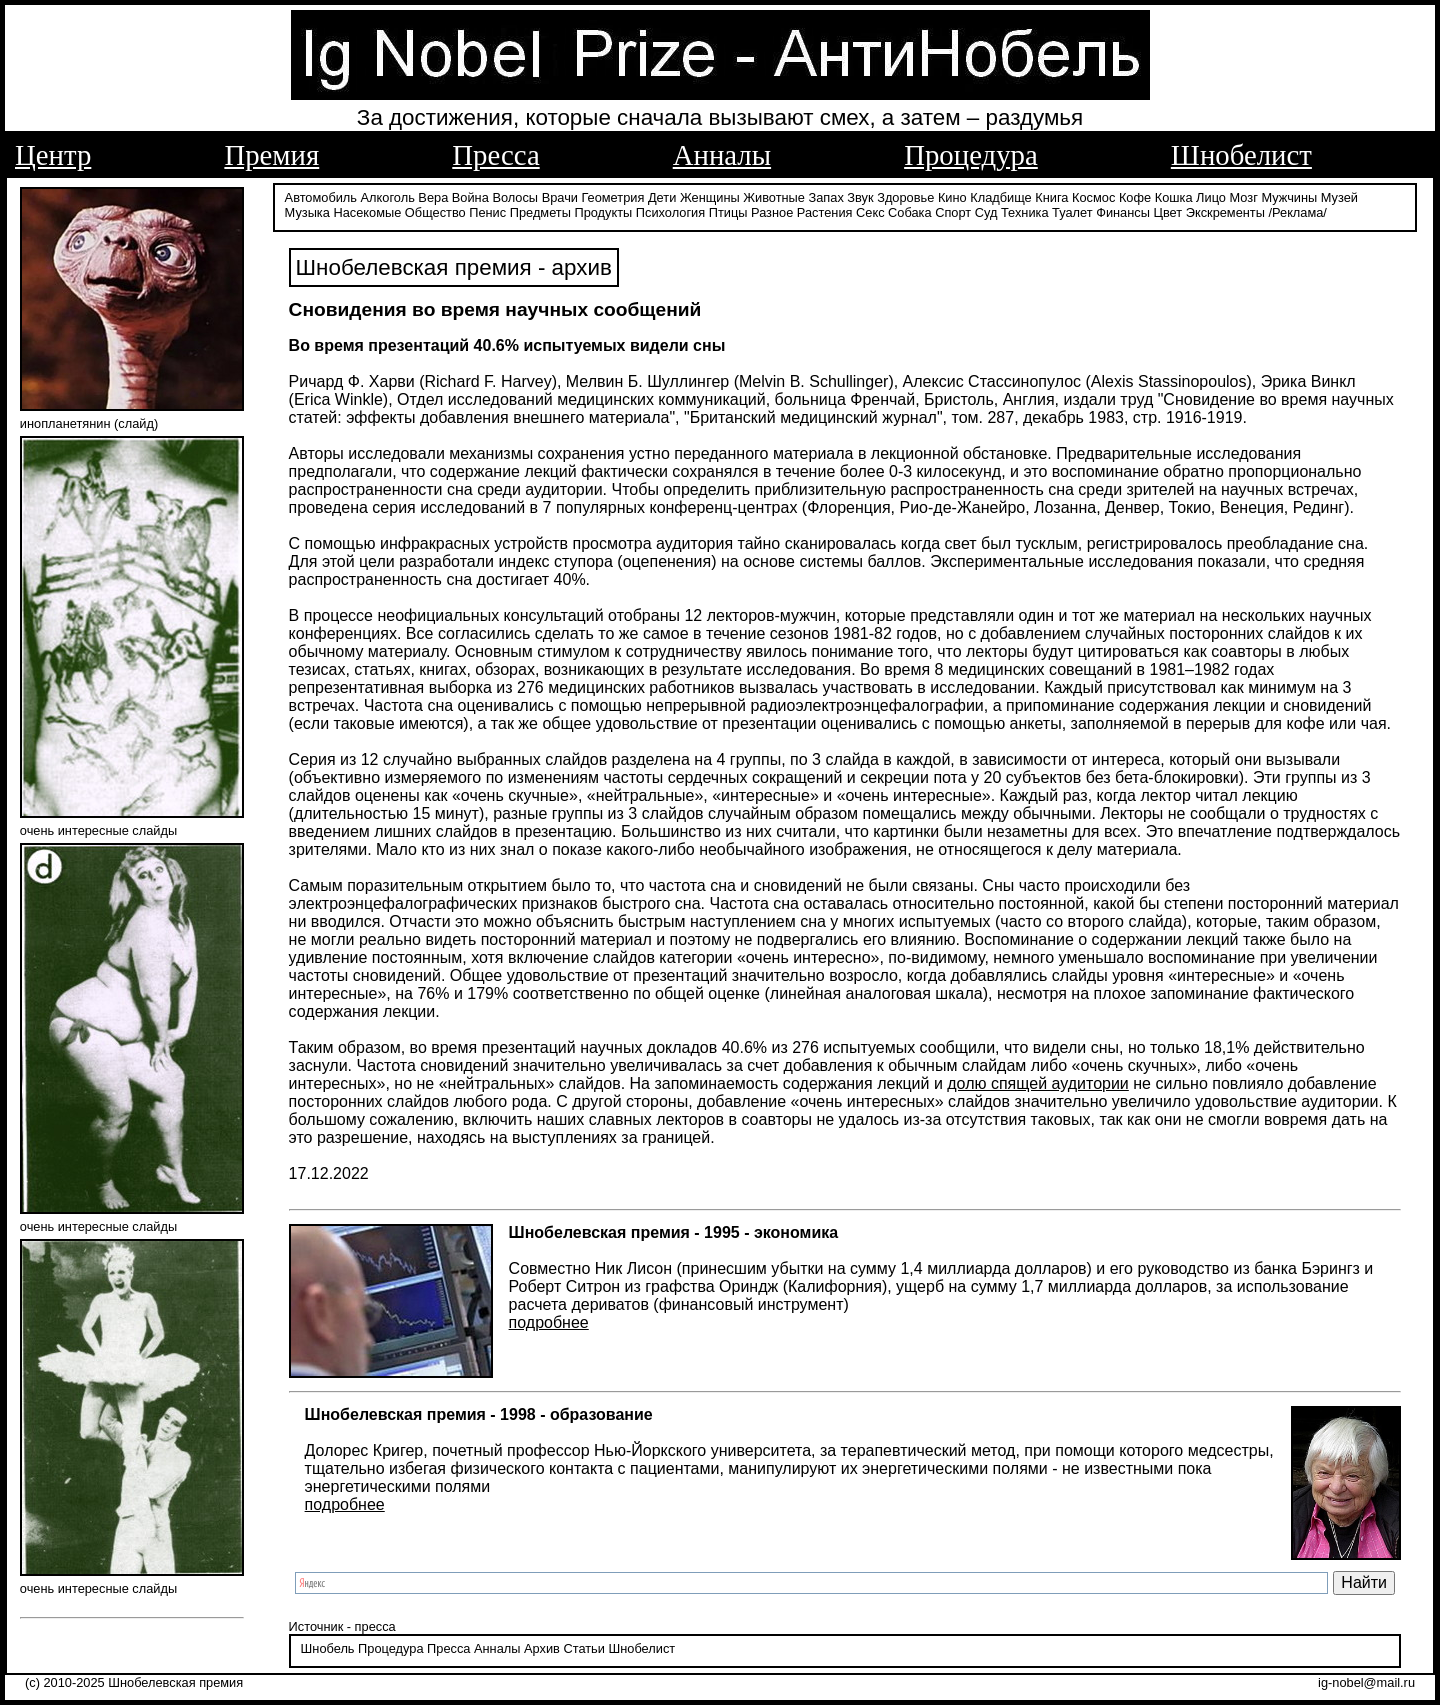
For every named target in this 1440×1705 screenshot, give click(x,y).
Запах (826, 197)
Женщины (710, 197)
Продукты (603, 212)
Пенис (487, 212)
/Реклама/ (1297, 212)
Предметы (540, 212)
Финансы (1123, 212)
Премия (271, 155)
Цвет (1167, 212)
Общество (435, 212)
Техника (1025, 212)
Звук (860, 197)
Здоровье (905, 197)
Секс (870, 212)
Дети (662, 197)
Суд (986, 212)
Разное (772, 212)
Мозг (1244, 197)
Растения (825, 212)
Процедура (971, 155)
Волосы (515, 197)
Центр (53, 155)
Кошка (1174, 197)
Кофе (1135, 197)
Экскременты (1225, 212)
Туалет (1072, 212)
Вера (433, 197)
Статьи (583, 1648)
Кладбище (1001, 197)
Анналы (722, 155)
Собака (910, 212)
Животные (774, 197)
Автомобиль (321, 197)
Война (470, 197)
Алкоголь (388, 197)
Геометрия (613, 197)
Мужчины (1289, 197)
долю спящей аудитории (1038, 1083)
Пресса (495, 155)
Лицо (1211, 197)
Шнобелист (1241, 155)
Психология (670, 212)
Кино (952, 197)
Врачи (560, 197)
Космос (1093, 197)
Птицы (728, 212)
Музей (1339, 197)
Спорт (953, 212)
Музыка (307, 212)
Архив (542, 1648)
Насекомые (367, 212)
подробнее (549, 1322)
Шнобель (328, 1648)
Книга (1051, 197)
